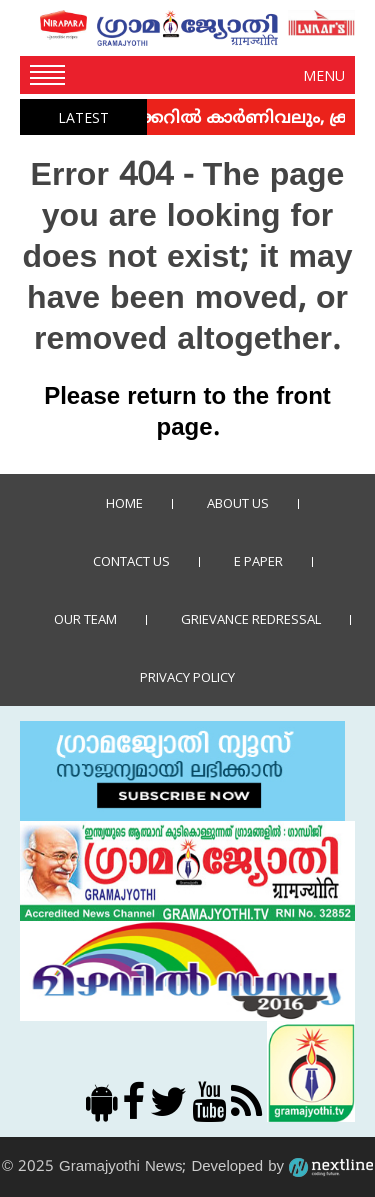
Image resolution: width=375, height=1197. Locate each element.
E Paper (258, 561)
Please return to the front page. (187, 413)
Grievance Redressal (251, 619)
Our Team (85, 619)
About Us (238, 503)
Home (124, 503)
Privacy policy (187, 677)
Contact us (131, 561)
